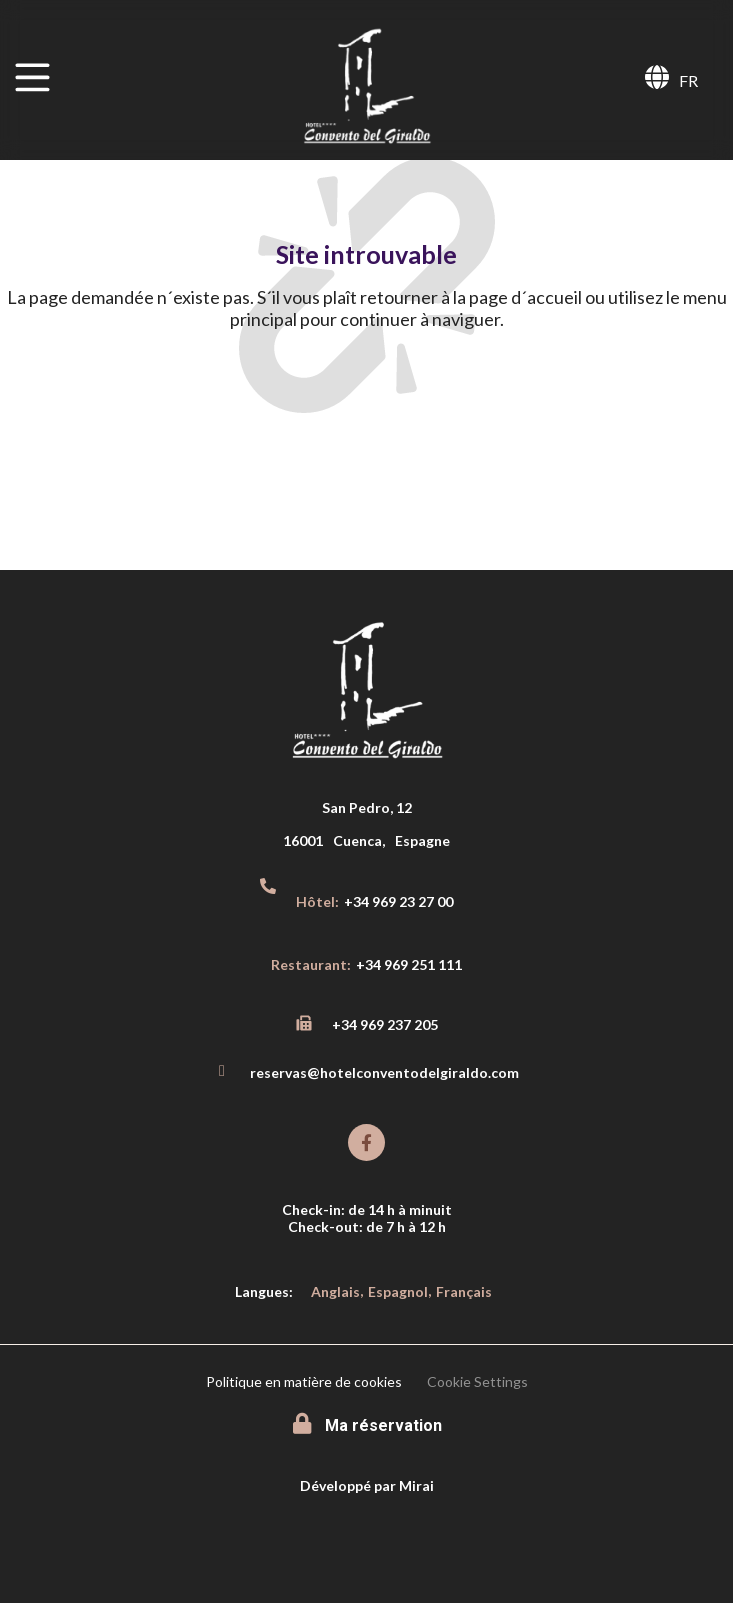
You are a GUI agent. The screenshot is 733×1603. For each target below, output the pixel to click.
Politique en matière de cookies (304, 1381)
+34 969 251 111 (409, 964)
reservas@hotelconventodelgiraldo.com (384, 1072)
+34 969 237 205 (385, 1024)
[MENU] (32, 77)
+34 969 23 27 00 (398, 901)
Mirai (416, 1485)
